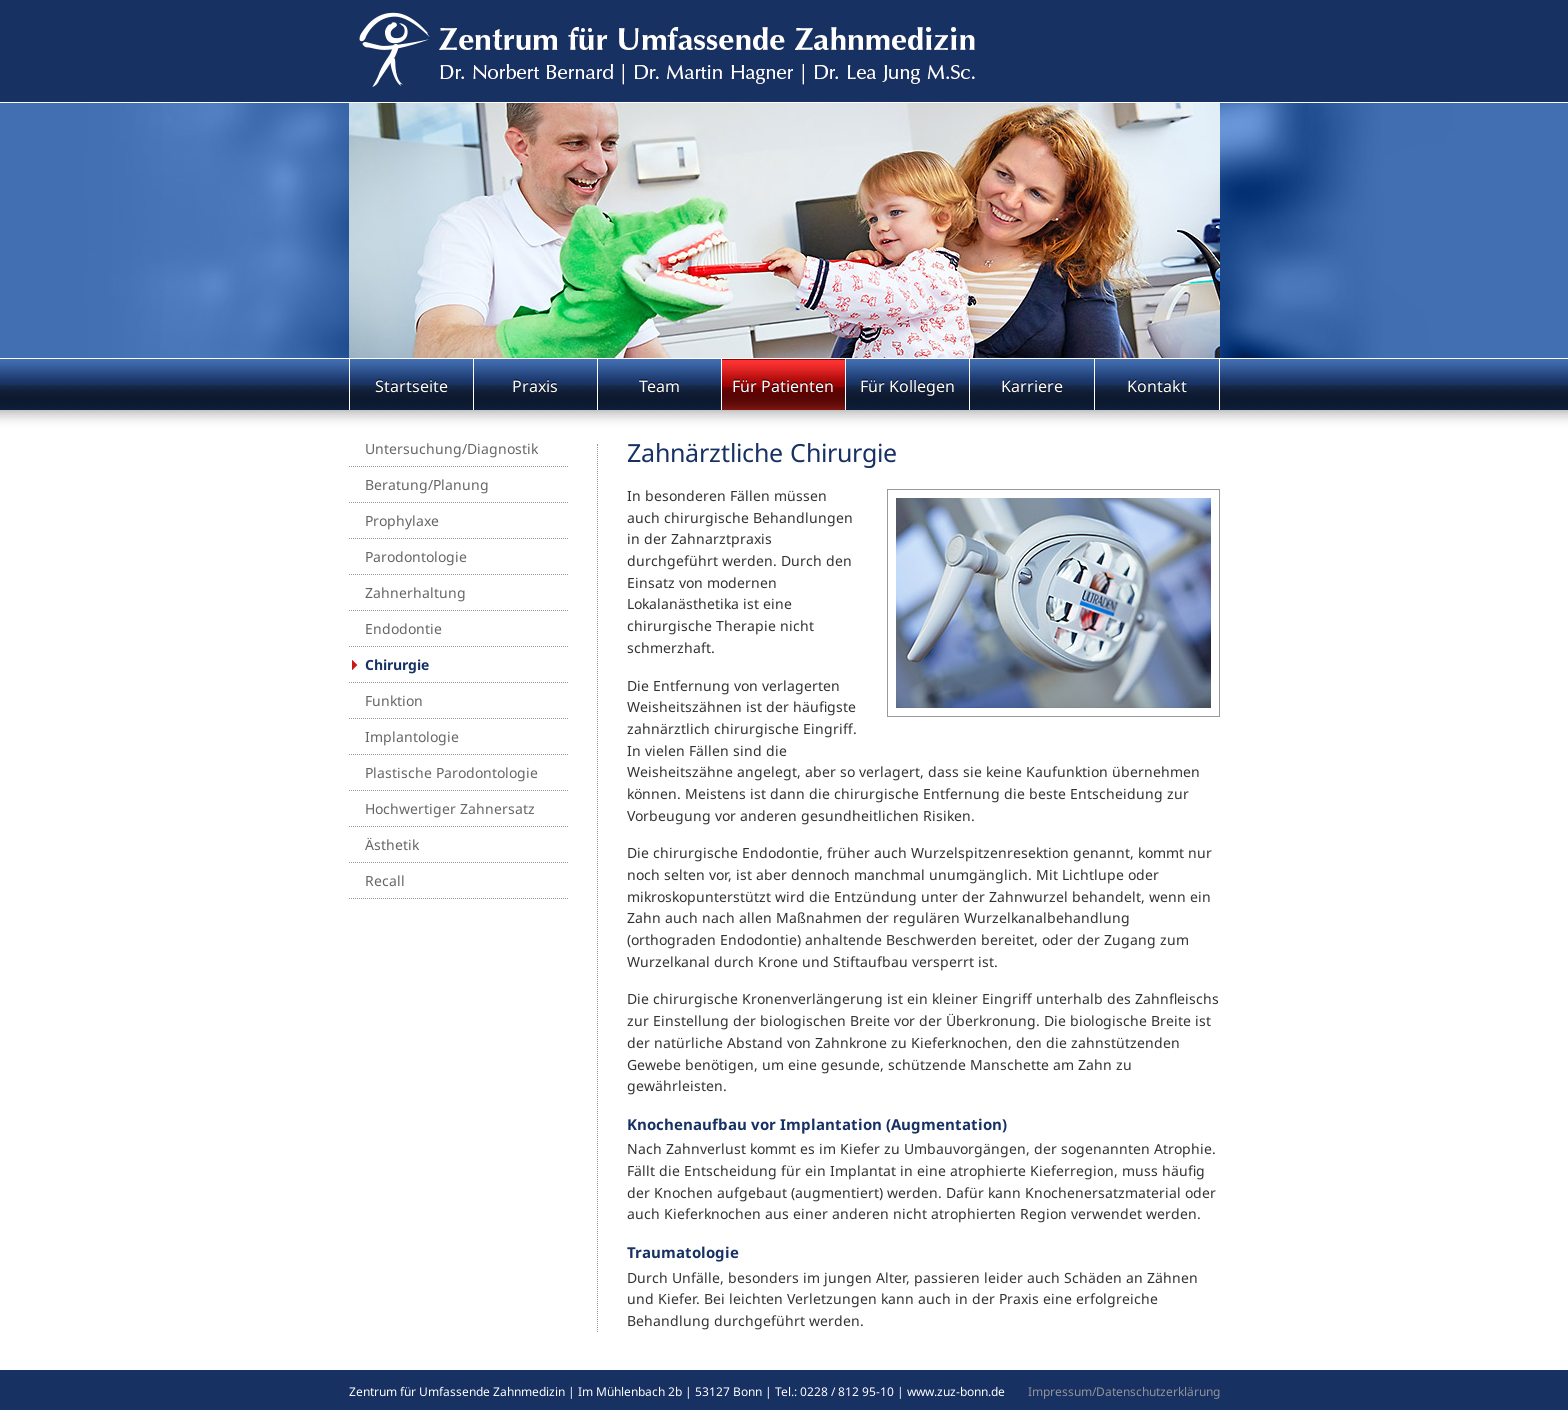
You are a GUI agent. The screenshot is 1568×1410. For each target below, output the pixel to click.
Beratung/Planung (427, 484)
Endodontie (403, 628)
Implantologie (412, 736)
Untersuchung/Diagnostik (451, 448)
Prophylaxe (402, 520)
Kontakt (1157, 386)
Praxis (535, 386)
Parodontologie (416, 556)
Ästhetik (392, 844)
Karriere (1032, 386)
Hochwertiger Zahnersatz (450, 808)
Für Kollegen (907, 386)
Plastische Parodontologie (451, 772)
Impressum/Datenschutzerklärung (1124, 1391)
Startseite (411, 386)
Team (659, 386)
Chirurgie (397, 664)
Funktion (394, 700)
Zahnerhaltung (415, 592)
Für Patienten (783, 386)
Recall (385, 880)
